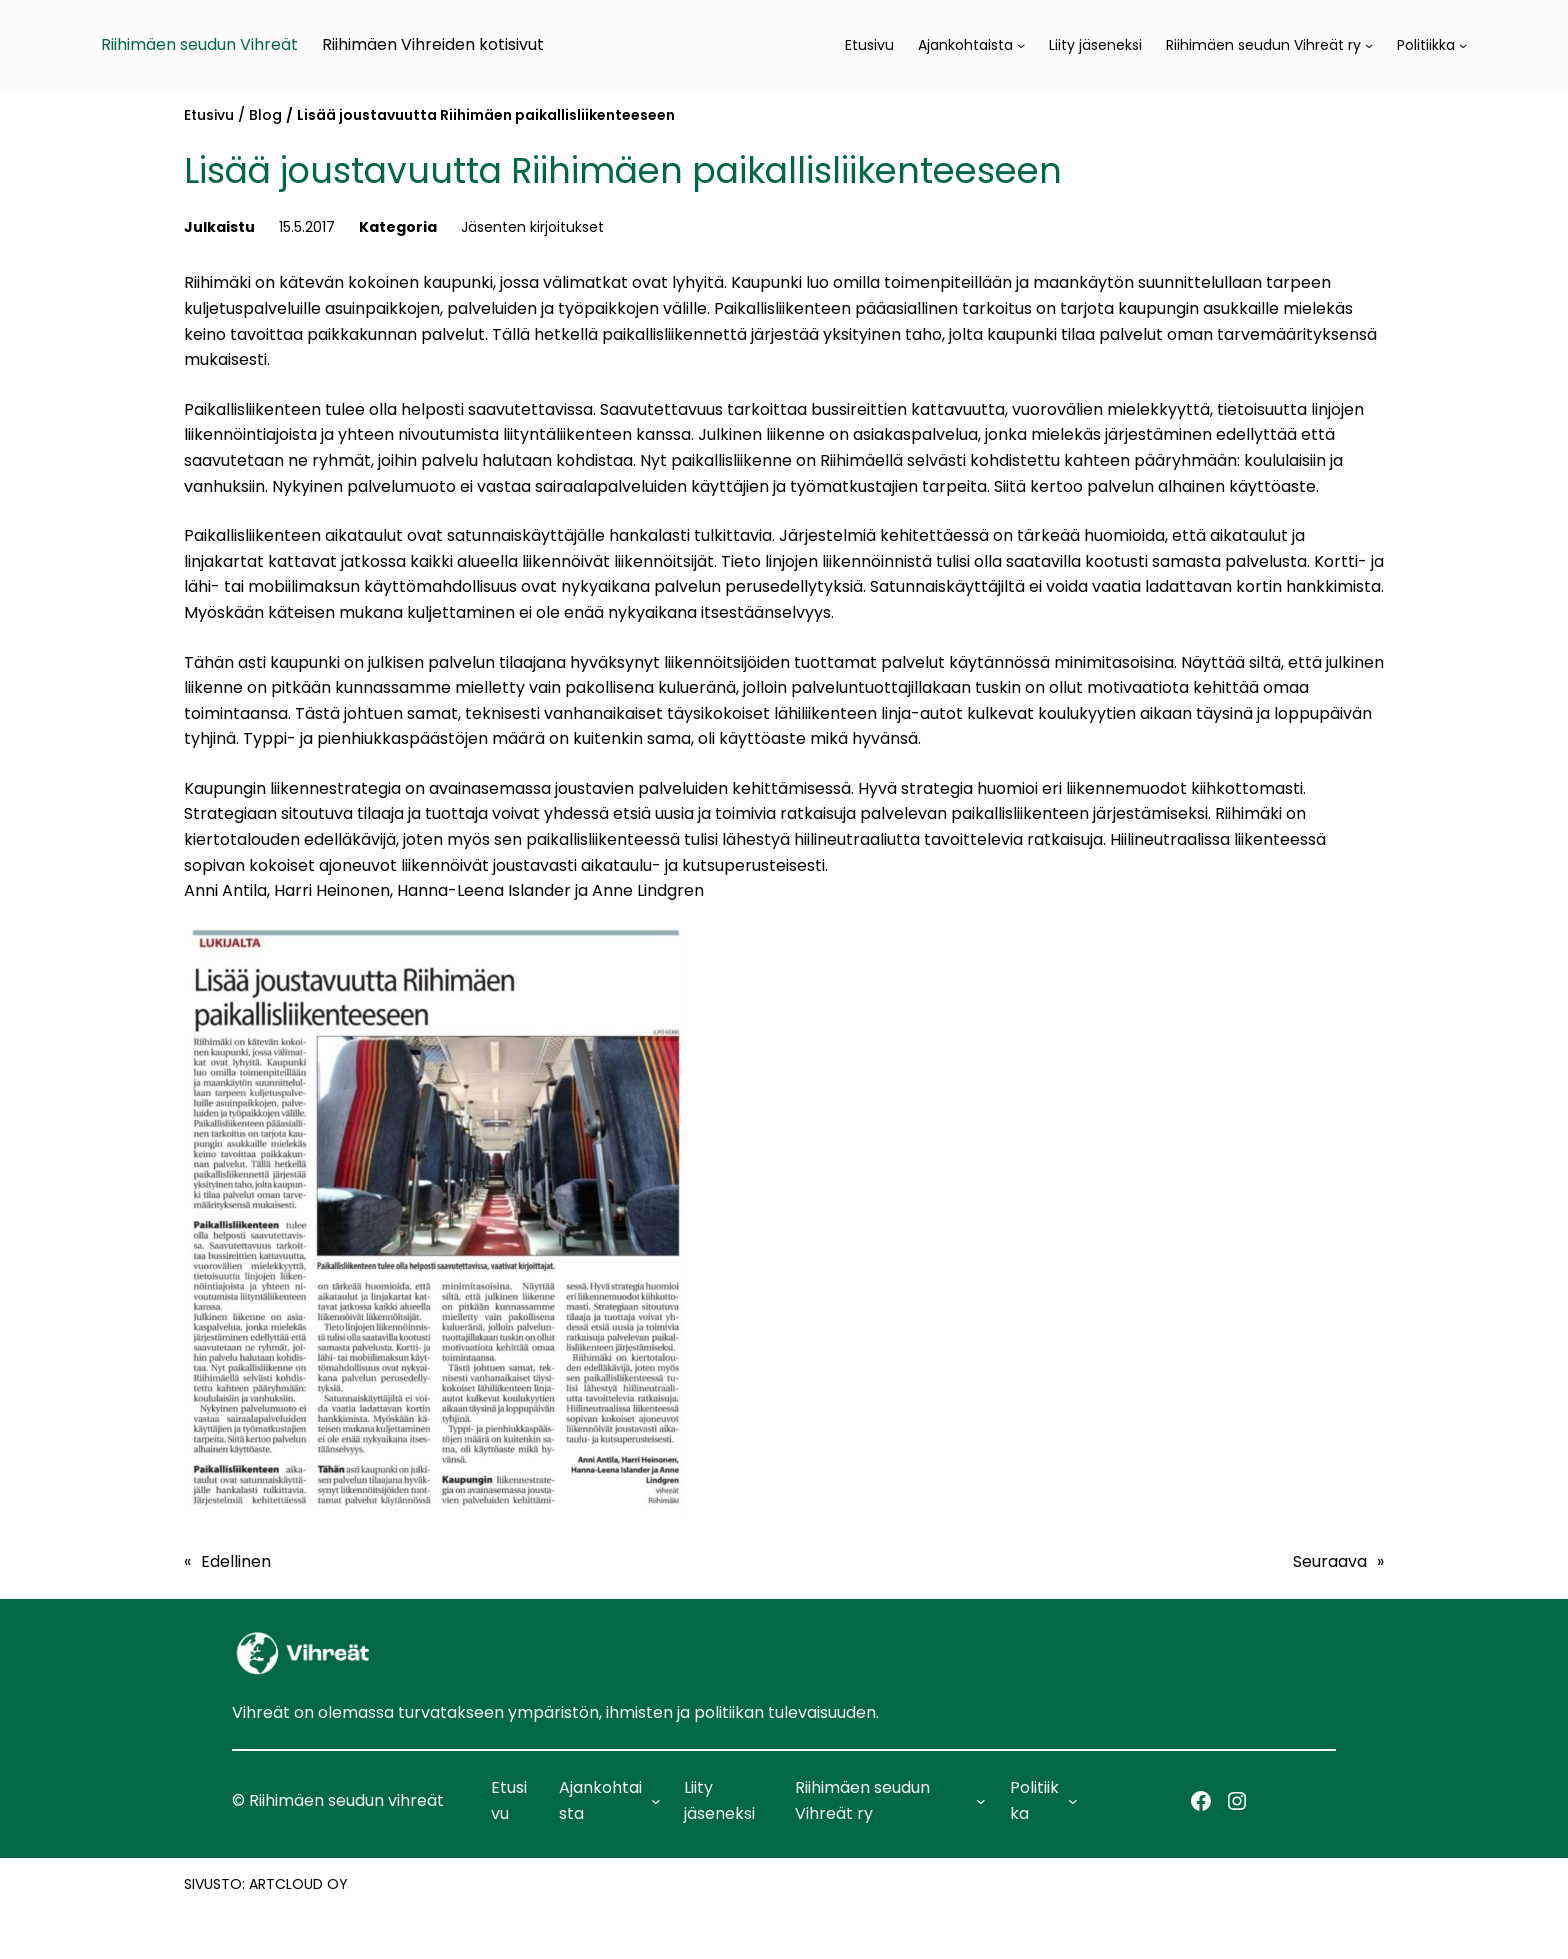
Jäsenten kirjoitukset (532, 227)
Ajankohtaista (965, 45)
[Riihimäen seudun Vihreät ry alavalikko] (1369, 45)
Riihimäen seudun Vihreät (199, 44)
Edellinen (236, 1561)
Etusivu (209, 115)
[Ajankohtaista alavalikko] (1021, 45)
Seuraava (1330, 1561)
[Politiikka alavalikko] (1463, 45)
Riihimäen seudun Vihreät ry (1263, 45)
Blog (265, 115)
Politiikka (1426, 45)
